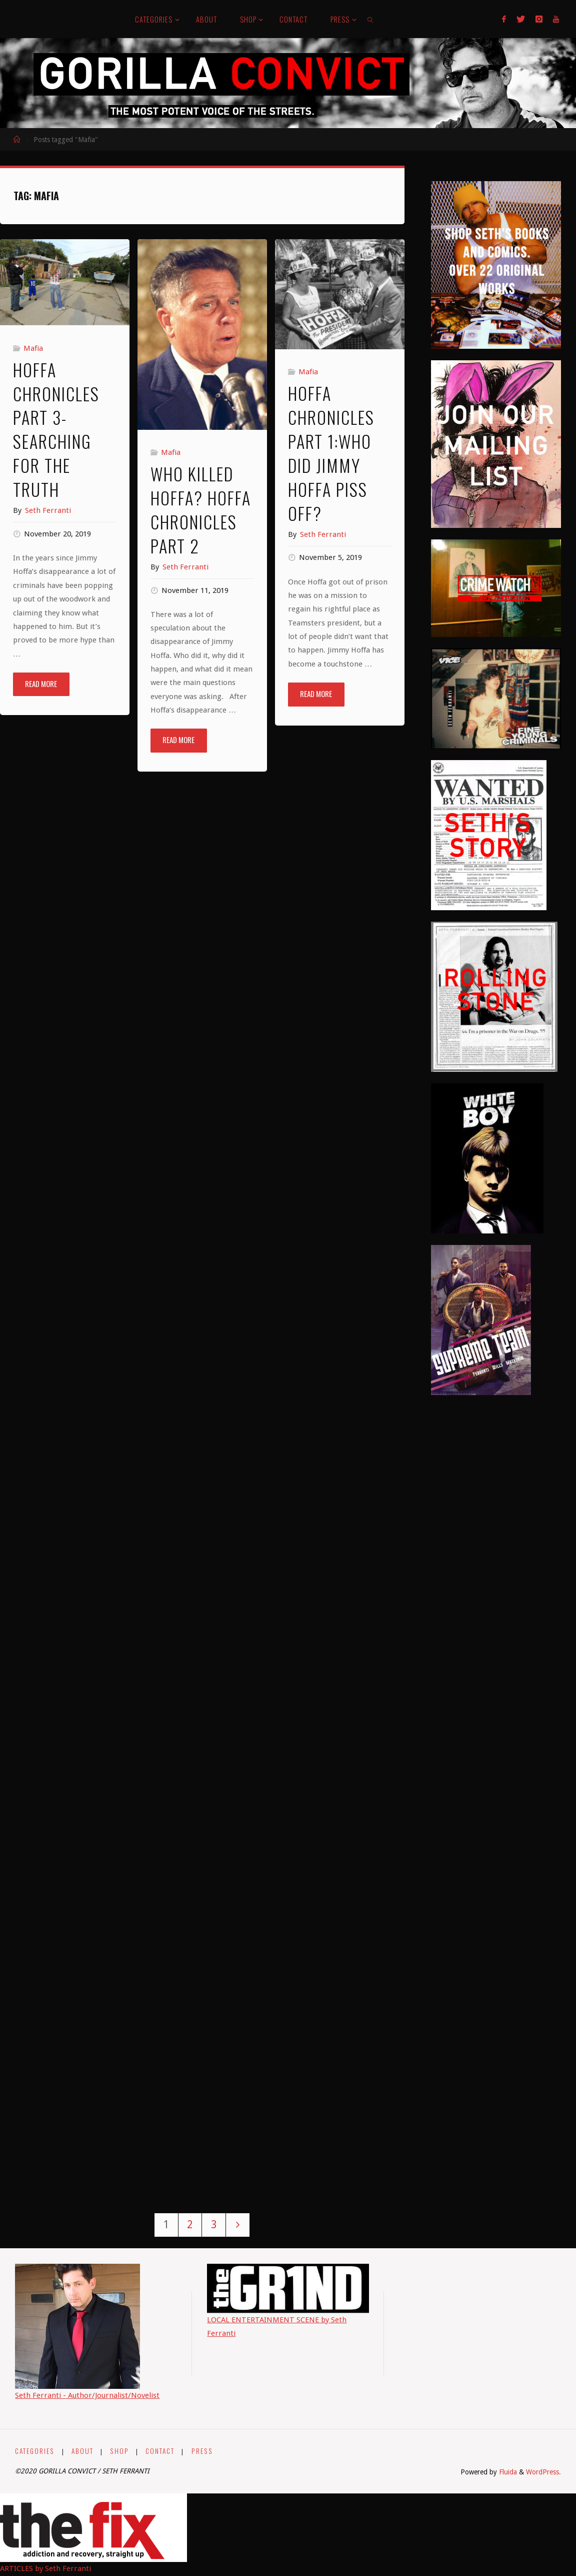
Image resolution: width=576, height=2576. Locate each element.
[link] (370, 19)
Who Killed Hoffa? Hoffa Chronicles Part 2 (200, 509)
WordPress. (543, 2472)
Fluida (507, 2472)
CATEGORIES (34, 2451)
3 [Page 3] (214, 2224)
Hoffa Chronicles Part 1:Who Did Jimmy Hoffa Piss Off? (331, 452)
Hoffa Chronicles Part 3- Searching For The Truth (56, 429)
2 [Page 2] (190, 2224)
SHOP (119, 2451)
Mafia (33, 348)
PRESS (201, 2451)
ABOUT (83, 2451)
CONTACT (159, 2451)
